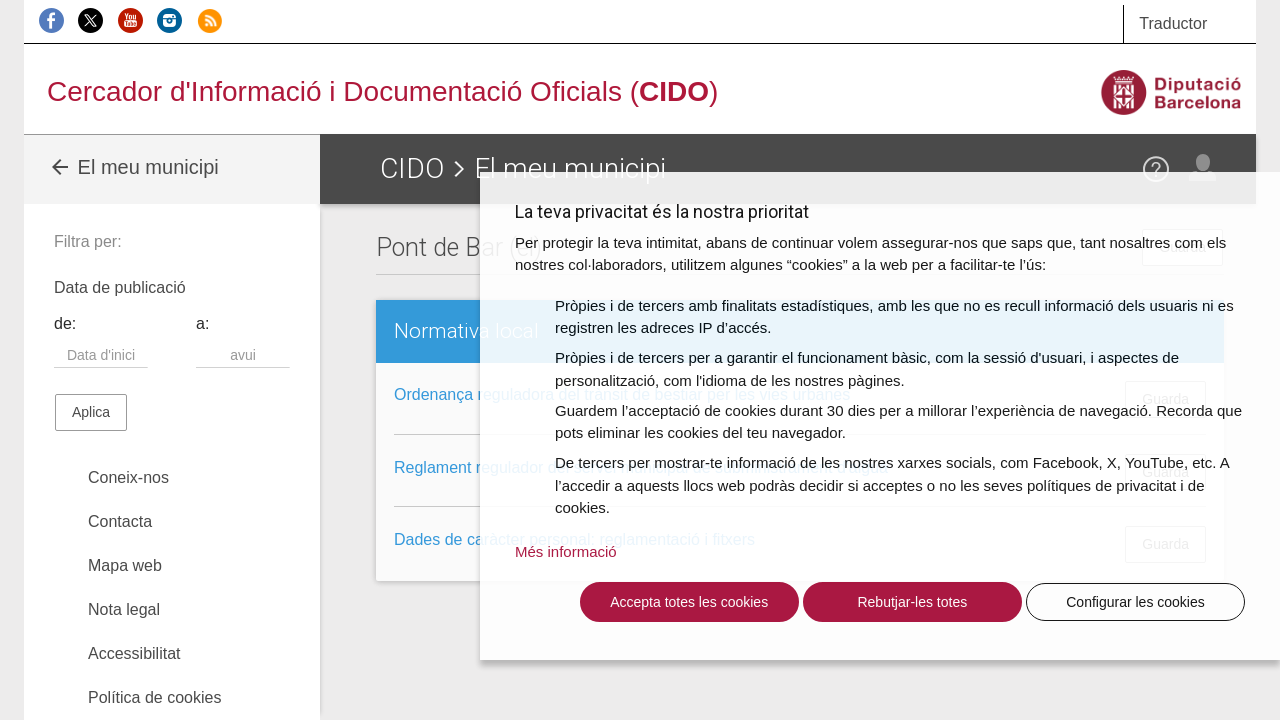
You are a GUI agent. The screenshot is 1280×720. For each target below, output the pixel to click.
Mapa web (125, 565)
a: (202, 323)
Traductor (1173, 23)
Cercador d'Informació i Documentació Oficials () (382, 91)
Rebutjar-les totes (912, 602)
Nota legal (124, 609)
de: (65, 323)
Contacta (120, 521)
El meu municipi (133, 167)
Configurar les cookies (1135, 602)
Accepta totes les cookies (689, 602)
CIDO (412, 168)
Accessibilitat (134, 653)
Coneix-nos (128, 477)
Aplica (91, 412)
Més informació (566, 551)
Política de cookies (154, 697)
